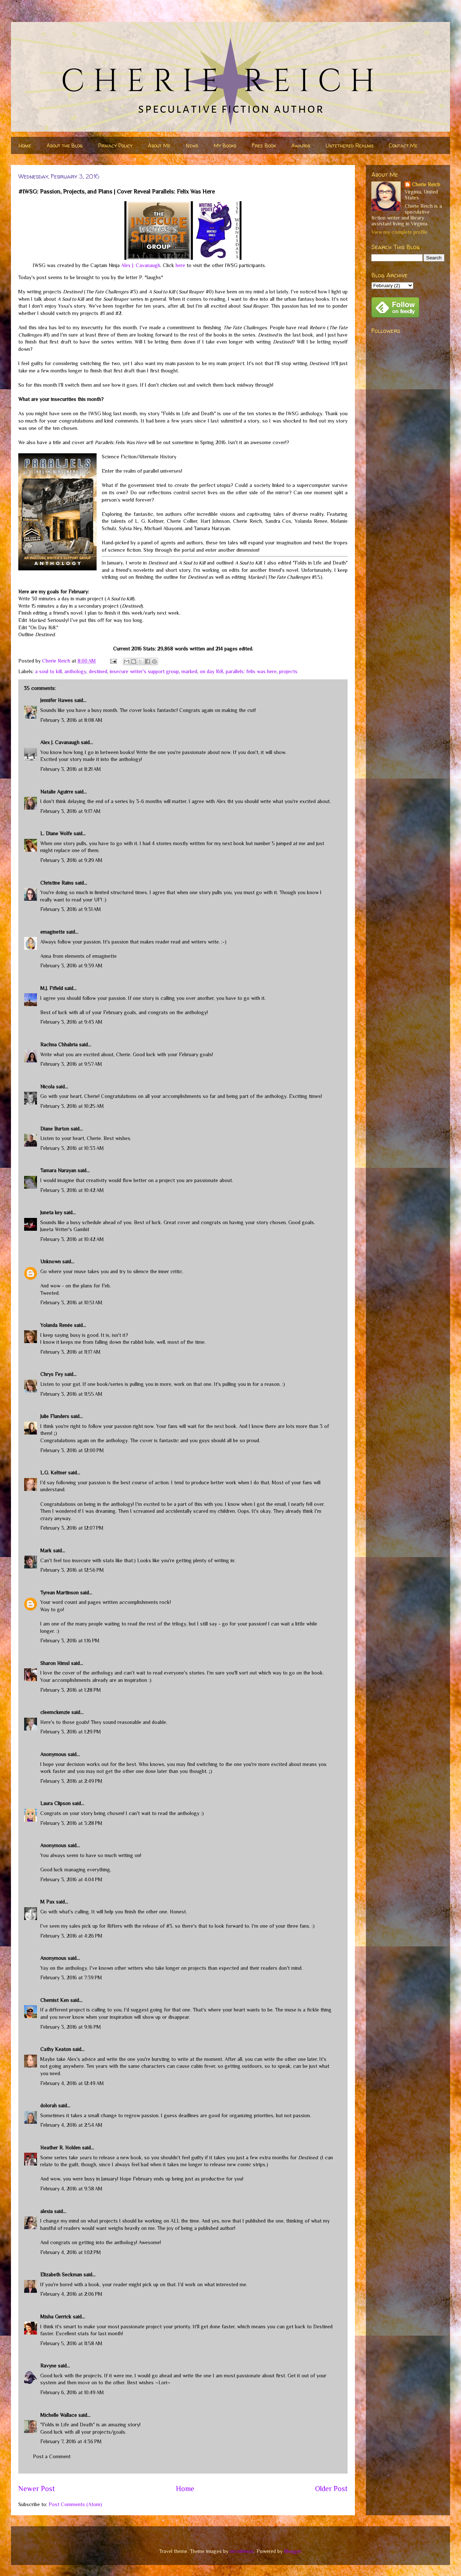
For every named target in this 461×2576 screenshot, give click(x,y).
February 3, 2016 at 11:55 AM (71, 1394)
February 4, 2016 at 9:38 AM (71, 2188)
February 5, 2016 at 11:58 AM (71, 2343)
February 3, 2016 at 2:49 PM (71, 1781)
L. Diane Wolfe (56, 833)
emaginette (52, 932)
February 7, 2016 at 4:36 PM (71, 2441)
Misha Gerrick (55, 2317)
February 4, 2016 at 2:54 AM (71, 2125)
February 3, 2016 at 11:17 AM (70, 1352)
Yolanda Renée (56, 1325)
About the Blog (64, 145)
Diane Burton (54, 1129)
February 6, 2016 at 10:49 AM (72, 2392)
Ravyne (48, 2366)
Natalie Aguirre (56, 792)
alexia (46, 2211)
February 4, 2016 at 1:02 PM (70, 2252)
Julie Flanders (54, 1416)
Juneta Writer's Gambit (64, 1229)
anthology (75, 671)
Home (25, 145)
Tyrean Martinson (59, 1593)
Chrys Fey (51, 1374)
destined (98, 671)
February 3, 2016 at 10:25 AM (72, 1106)
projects (288, 671)
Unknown (50, 1261)
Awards (300, 145)
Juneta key (51, 1212)
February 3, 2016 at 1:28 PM (70, 1690)
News (192, 145)
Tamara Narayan (58, 1170)
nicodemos (242, 2551)
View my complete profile (399, 232)
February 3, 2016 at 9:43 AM (71, 1022)
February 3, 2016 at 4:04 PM (71, 1879)
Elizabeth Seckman (61, 2274)
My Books (225, 145)
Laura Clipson (55, 1803)
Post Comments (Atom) (75, 2504)
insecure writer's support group (144, 671)
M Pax (47, 1902)
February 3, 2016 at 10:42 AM (72, 1190)
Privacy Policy (115, 145)
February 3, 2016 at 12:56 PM (72, 1570)
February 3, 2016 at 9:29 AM (71, 860)
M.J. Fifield (51, 988)
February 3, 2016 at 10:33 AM (72, 1148)
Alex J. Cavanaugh (140, 265)
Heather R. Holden (60, 2148)
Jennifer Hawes (56, 700)
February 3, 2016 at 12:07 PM (72, 1528)
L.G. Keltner (53, 1473)
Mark (46, 1550)
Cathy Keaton (55, 2049)
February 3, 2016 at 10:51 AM (71, 1302)
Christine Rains (57, 883)
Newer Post (36, 2489)
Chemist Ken (54, 2000)
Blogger (292, 2551)
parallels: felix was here (251, 671)
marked (189, 671)
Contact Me (403, 145)
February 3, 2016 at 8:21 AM (70, 769)
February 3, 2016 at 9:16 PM (70, 2027)
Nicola (47, 1087)
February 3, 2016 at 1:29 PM (70, 1732)
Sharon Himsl (55, 1663)
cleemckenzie (55, 1712)
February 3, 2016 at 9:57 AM (71, 1064)
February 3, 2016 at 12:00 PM (72, 1450)
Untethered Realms (350, 145)
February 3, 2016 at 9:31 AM (70, 909)
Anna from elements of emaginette (78, 956)
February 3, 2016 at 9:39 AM (71, 965)
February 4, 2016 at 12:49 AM (72, 2083)
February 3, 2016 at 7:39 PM (71, 1977)
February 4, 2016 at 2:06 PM (71, 2294)
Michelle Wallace (58, 2415)
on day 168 (211, 671)
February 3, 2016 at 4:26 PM (71, 1936)
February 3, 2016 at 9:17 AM (70, 811)
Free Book (264, 145)
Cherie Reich (426, 184)
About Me (159, 145)
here (180, 265)
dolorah (48, 2105)
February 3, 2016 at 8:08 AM (71, 720)
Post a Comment (52, 2456)
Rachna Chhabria (59, 1044)
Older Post (331, 2489)
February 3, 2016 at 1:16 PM (70, 1640)
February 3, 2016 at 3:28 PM (71, 1823)
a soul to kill (48, 671)
